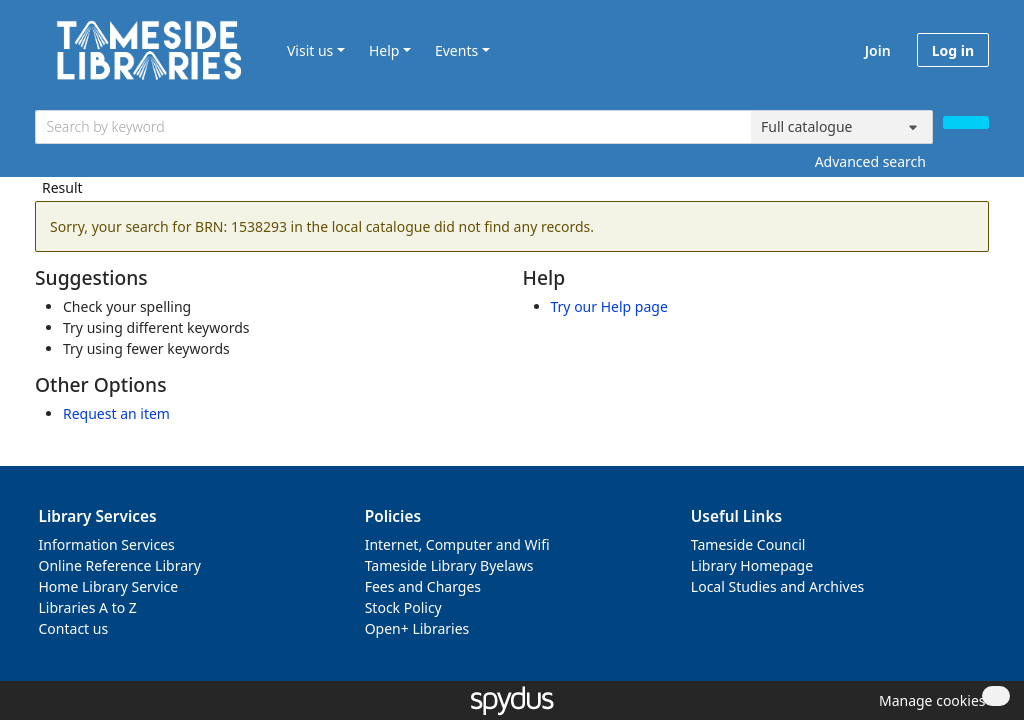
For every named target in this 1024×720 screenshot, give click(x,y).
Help (384, 50)
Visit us (310, 50)
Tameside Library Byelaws (449, 565)
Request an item (116, 413)
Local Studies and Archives (777, 586)
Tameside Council (748, 544)
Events (456, 50)
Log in (953, 50)
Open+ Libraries (417, 628)
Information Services (107, 544)
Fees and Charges (423, 586)
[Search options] (842, 127)
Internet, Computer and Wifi (457, 544)
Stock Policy (403, 607)
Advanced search (870, 161)
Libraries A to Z (88, 607)
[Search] (966, 122)
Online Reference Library (120, 565)
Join (878, 50)
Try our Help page (609, 306)
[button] (929, 700)
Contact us (74, 628)
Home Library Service (109, 586)
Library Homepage (752, 565)
